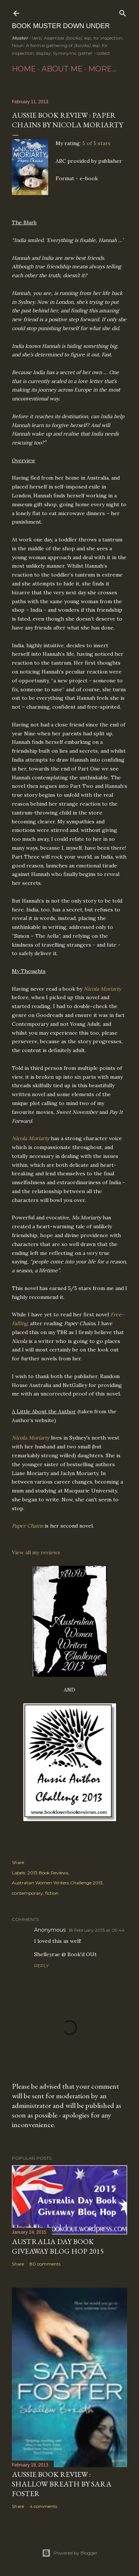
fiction (52, 1893)
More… (102, 68)
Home (24, 68)
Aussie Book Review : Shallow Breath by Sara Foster (62, 2483)
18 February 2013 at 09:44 (97, 1930)
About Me (62, 68)
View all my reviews (36, 1552)
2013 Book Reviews (47, 1872)
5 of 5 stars (96, 143)
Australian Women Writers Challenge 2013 (57, 1882)
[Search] (122, 11)
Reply (41, 1965)
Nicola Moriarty (102, 988)
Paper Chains (27, 1525)
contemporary (27, 1893)
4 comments (43, 2506)
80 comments (45, 2264)
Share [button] (18, 1862)
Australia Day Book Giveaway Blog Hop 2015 (58, 2246)
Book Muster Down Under (61, 26)
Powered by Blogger (69, 2553)
